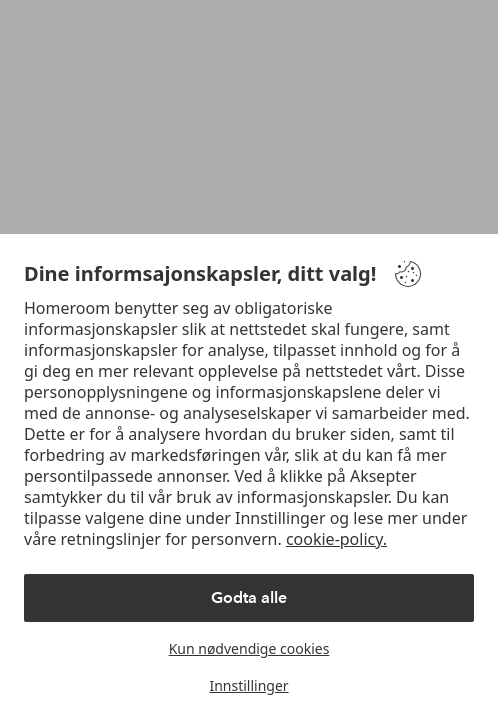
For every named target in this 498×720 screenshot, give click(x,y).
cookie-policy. (336, 539)
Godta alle (249, 597)
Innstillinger (248, 685)
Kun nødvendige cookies (249, 648)
